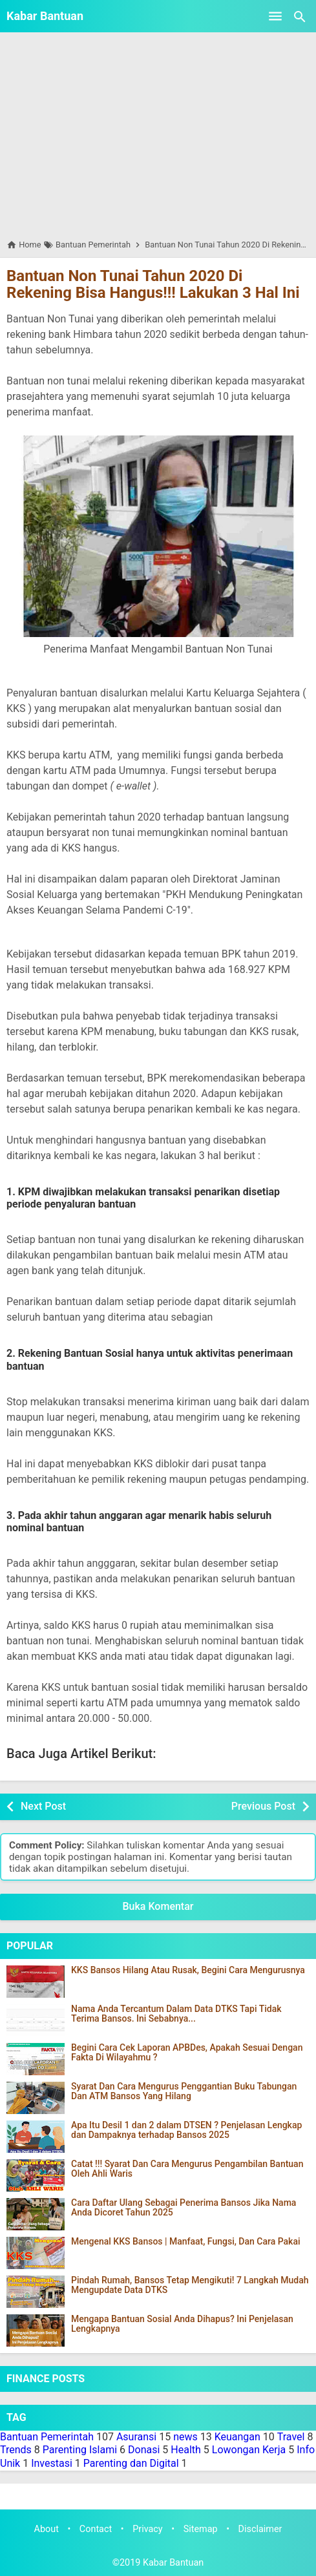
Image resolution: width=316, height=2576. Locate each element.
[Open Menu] (275, 16)
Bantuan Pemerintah (47, 2437)
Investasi (51, 2463)
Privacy (147, 2529)
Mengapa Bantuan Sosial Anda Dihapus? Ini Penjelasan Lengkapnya (182, 2324)
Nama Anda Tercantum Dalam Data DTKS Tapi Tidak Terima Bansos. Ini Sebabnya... (176, 2014)
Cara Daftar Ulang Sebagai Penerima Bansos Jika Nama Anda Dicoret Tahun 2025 (183, 2207)
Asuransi (136, 2437)
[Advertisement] (158, 135)
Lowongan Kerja (249, 2450)
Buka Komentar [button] (158, 1906)
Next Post (43, 1806)
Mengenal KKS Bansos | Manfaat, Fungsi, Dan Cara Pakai (185, 2241)
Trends (16, 2450)
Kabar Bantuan (44, 16)
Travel (291, 2437)
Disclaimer (260, 2529)
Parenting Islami (80, 2450)
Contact (95, 2529)
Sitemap (201, 2529)
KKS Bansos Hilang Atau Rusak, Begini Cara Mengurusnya (188, 1970)
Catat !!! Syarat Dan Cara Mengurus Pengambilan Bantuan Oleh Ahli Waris (187, 2169)
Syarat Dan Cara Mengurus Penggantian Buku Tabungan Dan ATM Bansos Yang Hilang (184, 2091)
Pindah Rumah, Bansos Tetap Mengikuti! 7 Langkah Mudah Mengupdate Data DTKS (190, 2285)
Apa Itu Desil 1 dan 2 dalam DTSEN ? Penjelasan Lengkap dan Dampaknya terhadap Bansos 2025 (186, 2130)
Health (186, 2450)
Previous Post (263, 1806)
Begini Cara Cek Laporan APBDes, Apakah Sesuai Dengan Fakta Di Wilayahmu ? (186, 2052)
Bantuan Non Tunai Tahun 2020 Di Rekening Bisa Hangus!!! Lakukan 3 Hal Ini (153, 284)
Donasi (144, 2450)
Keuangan (237, 2437)
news (185, 2437)
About (46, 2529)
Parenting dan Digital (131, 2463)
